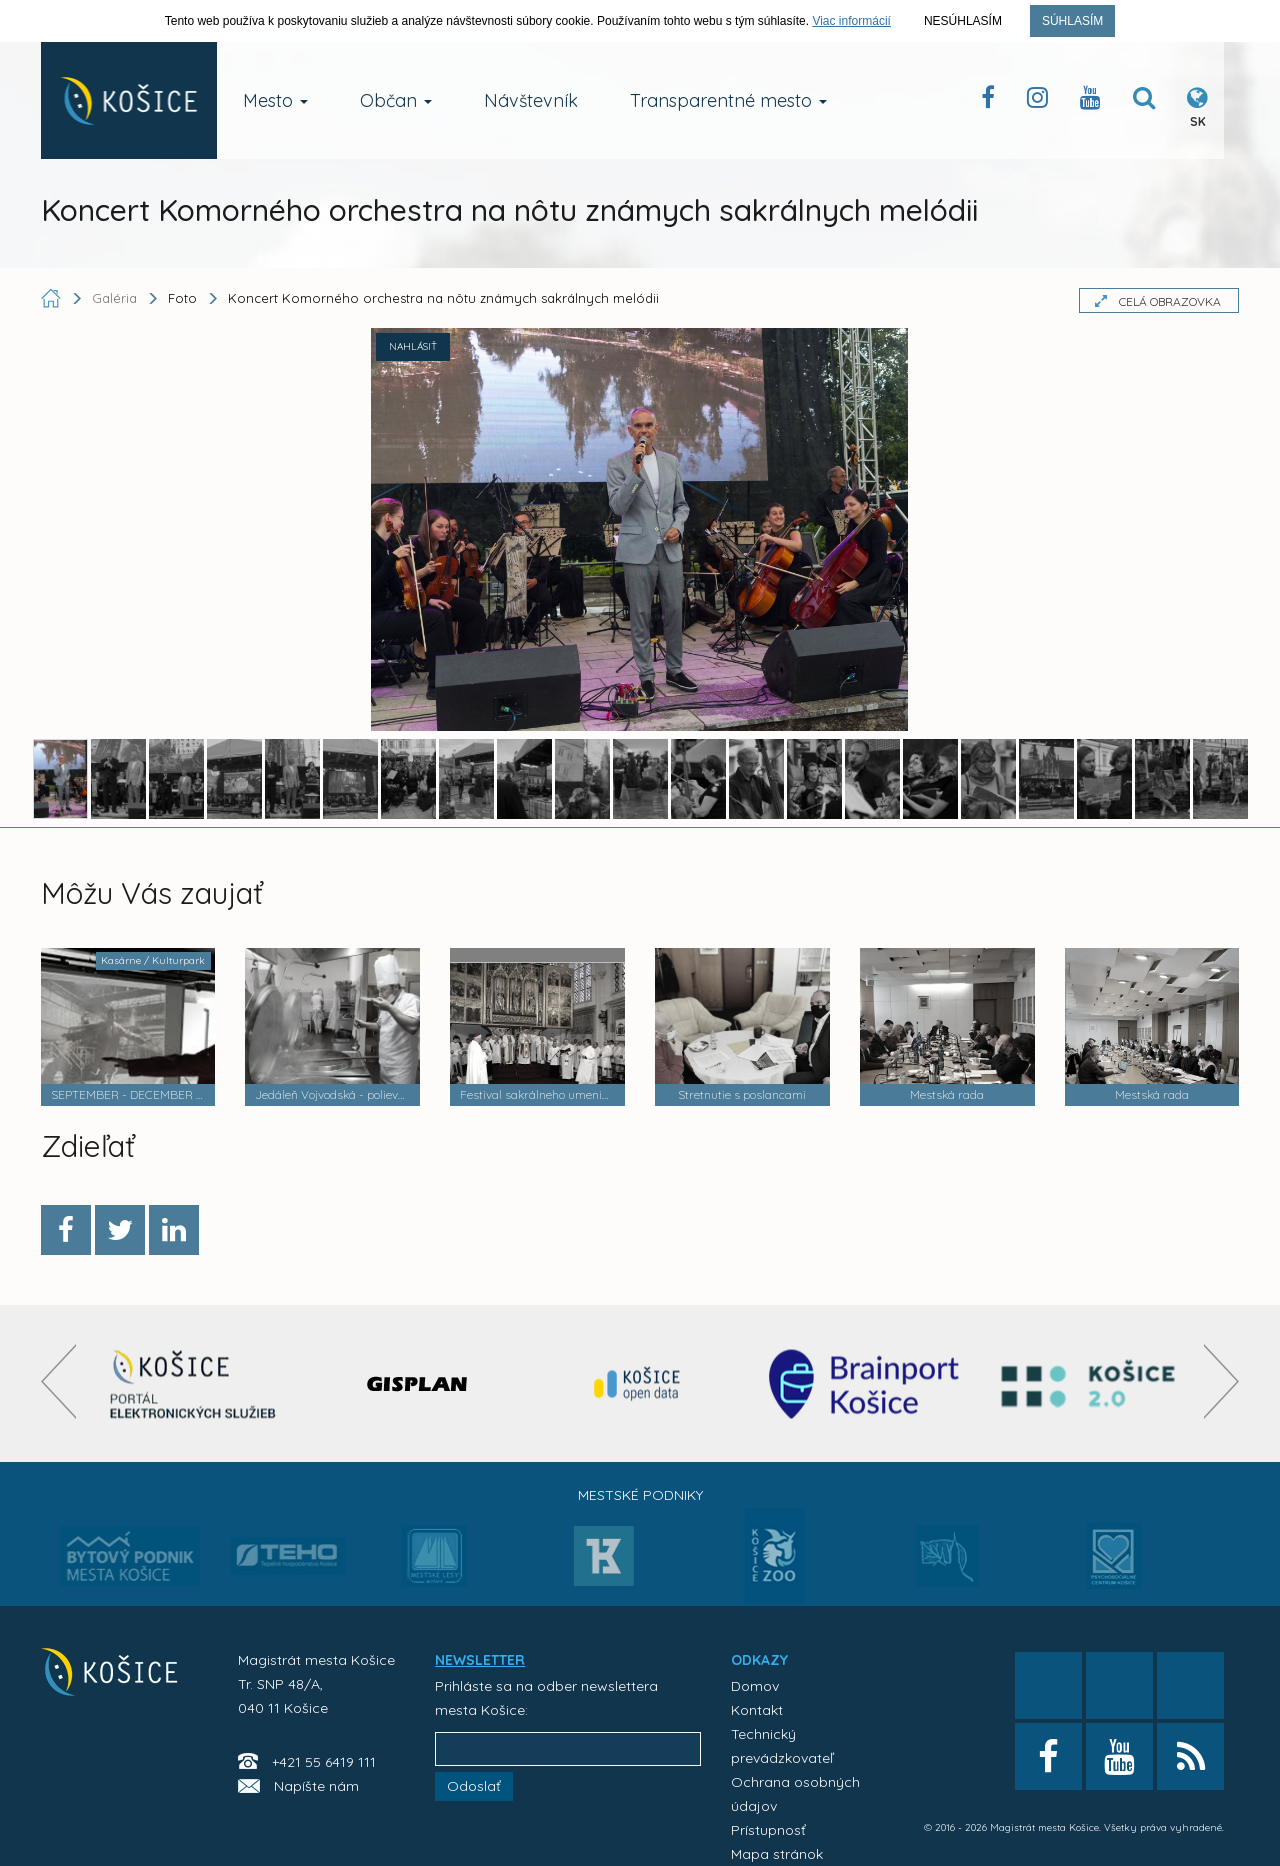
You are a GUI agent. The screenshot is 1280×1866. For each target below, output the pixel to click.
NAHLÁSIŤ (413, 346)
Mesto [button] (275, 100)
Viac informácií (851, 21)
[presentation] (58, 1381)
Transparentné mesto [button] (728, 100)
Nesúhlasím (963, 21)
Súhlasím (1072, 21)
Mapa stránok (777, 1854)
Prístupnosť (768, 1830)
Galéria (116, 298)
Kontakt (757, 1710)
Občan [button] (396, 100)
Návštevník (531, 100)
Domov (755, 1686)
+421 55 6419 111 (324, 1762)
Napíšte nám (316, 1786)
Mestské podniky (640, 1495)
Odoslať (474, 1786)
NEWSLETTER (480, 1660)
